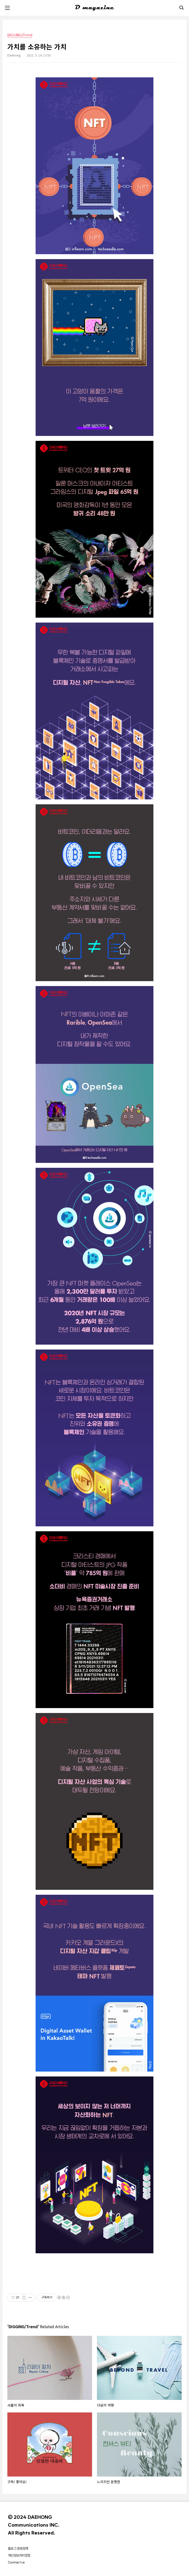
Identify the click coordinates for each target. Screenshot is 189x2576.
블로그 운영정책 (18, 2548)
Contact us (16, 2562)
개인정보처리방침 (19, 2555)
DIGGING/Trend (19, 35)
